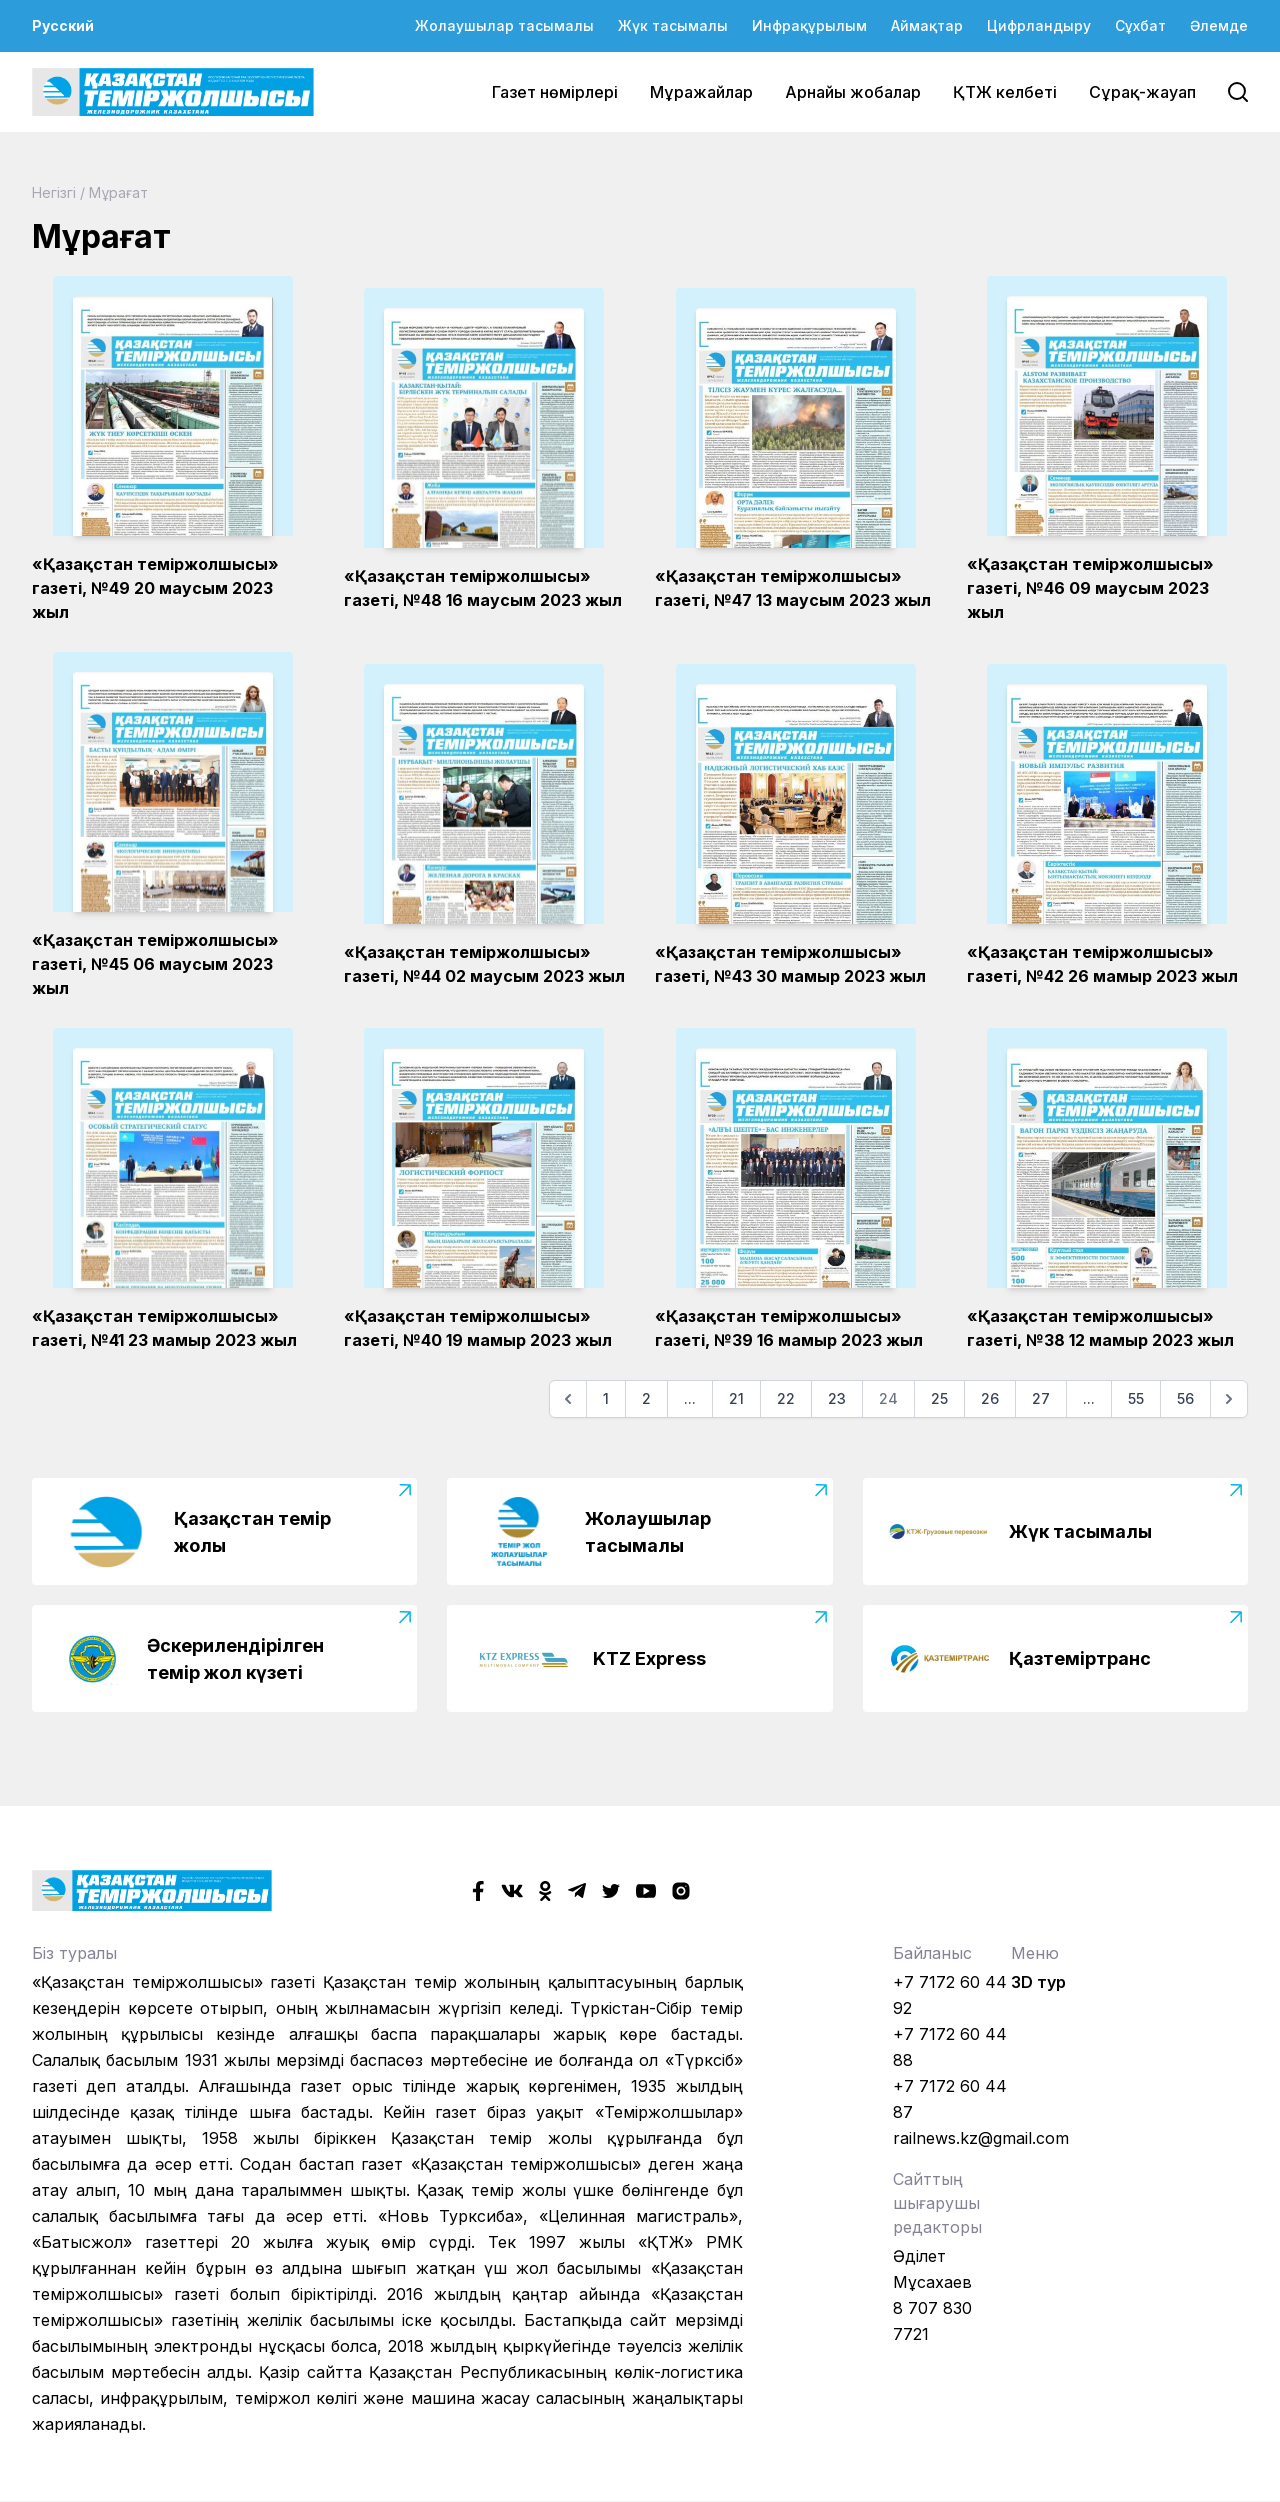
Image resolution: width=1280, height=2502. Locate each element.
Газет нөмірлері (555, 92)
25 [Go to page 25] (939, 1398)
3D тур (1038, 1982)
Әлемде (1219, 25)
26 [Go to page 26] (990, 1398)
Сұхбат (1140, 25)
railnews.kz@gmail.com (981, 2138)
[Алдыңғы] (568, 1399)
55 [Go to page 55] (1136, 1398)
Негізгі (54, 192)
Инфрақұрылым (809, 25)
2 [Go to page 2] (646, 1398)
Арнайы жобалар (853, 92)
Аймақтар (927, 25)
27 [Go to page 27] (1041, 1398)
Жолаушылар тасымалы (504, 25)
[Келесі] (1229, 1399)
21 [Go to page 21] (736, 1398)
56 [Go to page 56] (1185, 1398)
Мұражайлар (701, 92)
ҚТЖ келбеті (1005, 92)
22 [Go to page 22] (786, 1398)
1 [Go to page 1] (606, 1398)
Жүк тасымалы (673, 25)
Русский (63, 25)
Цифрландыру (1039, 25)
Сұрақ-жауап (1142, 92)
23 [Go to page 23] (837, 1398)
